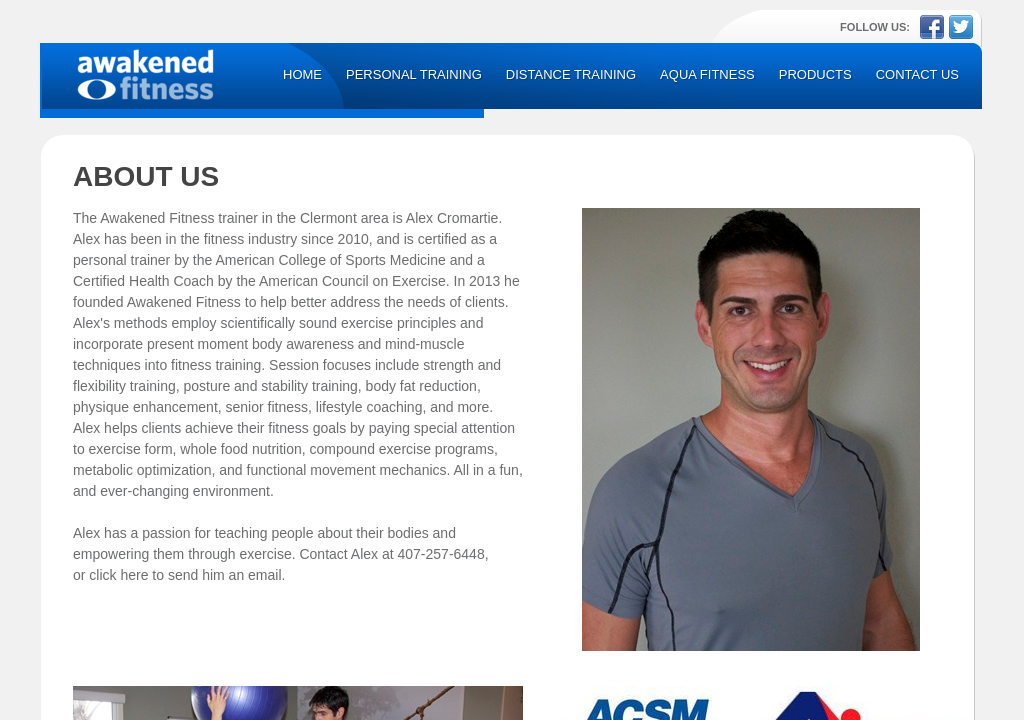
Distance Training (571, 74)
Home (302, 74)
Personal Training (414, 74)
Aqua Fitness (707, 74)
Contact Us (917, 74)
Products (815, 74)
